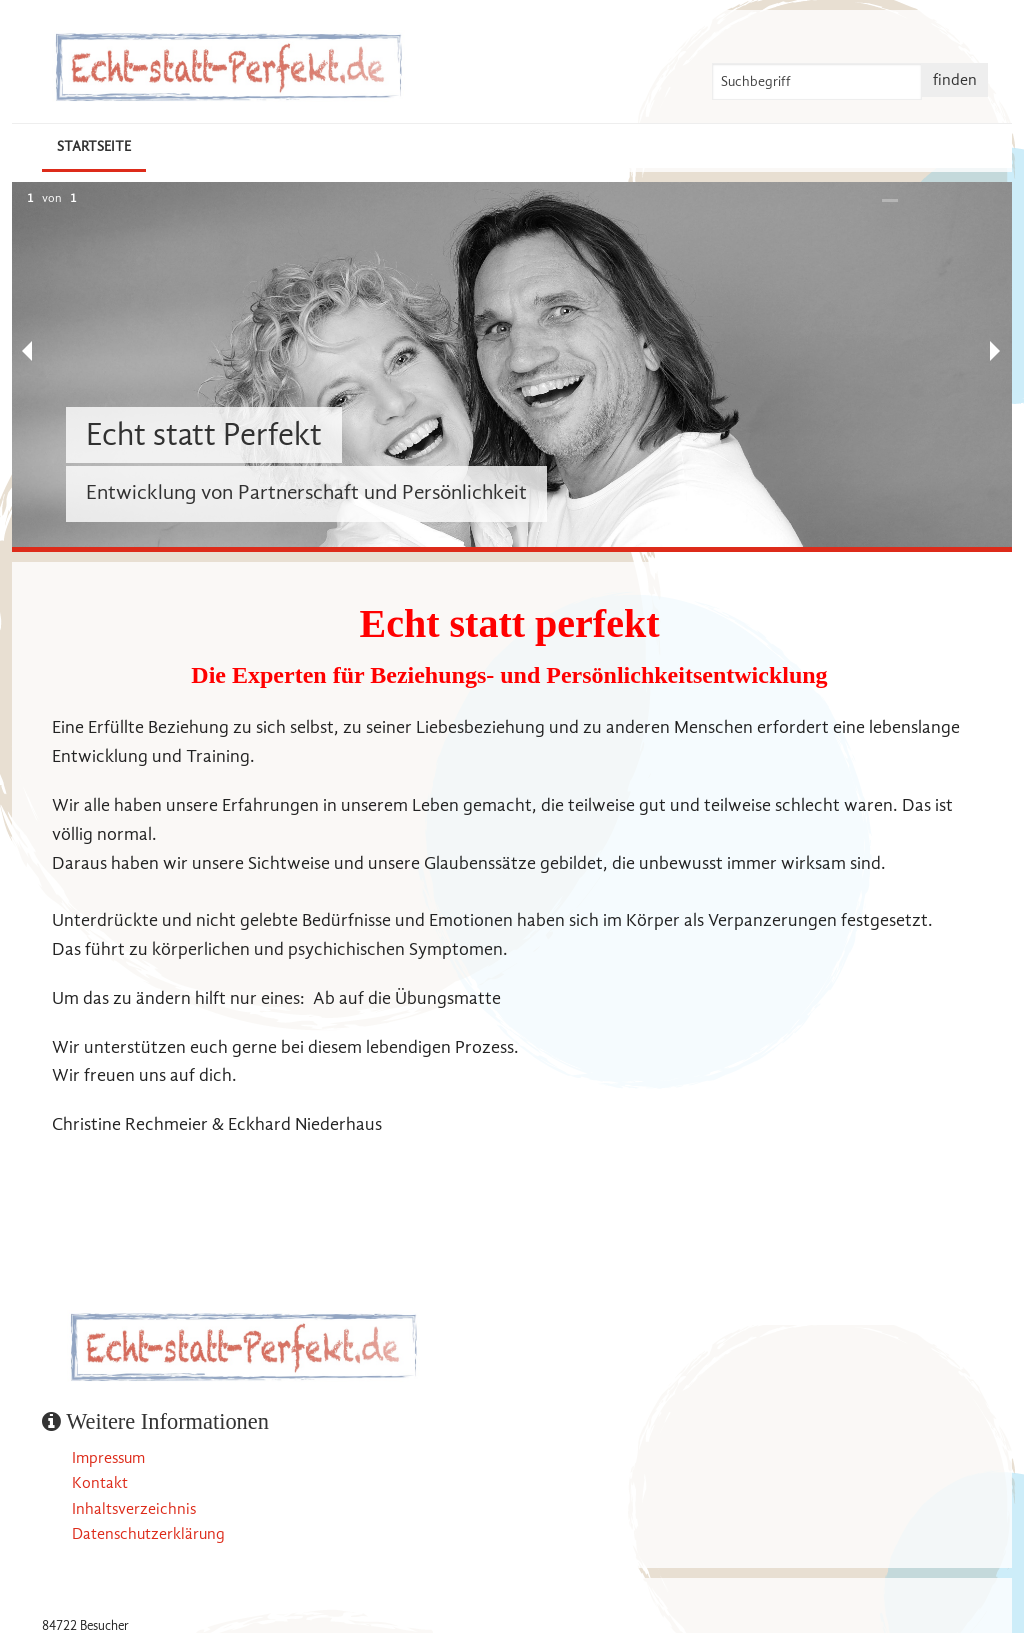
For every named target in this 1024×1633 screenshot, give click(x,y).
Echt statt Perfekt (204, 434)
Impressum (108, 1458)
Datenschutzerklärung (148, 1534)
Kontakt (100, 1483)
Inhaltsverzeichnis (134, 1509)
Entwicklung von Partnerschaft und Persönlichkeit (306, 492)
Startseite (94, 146)
